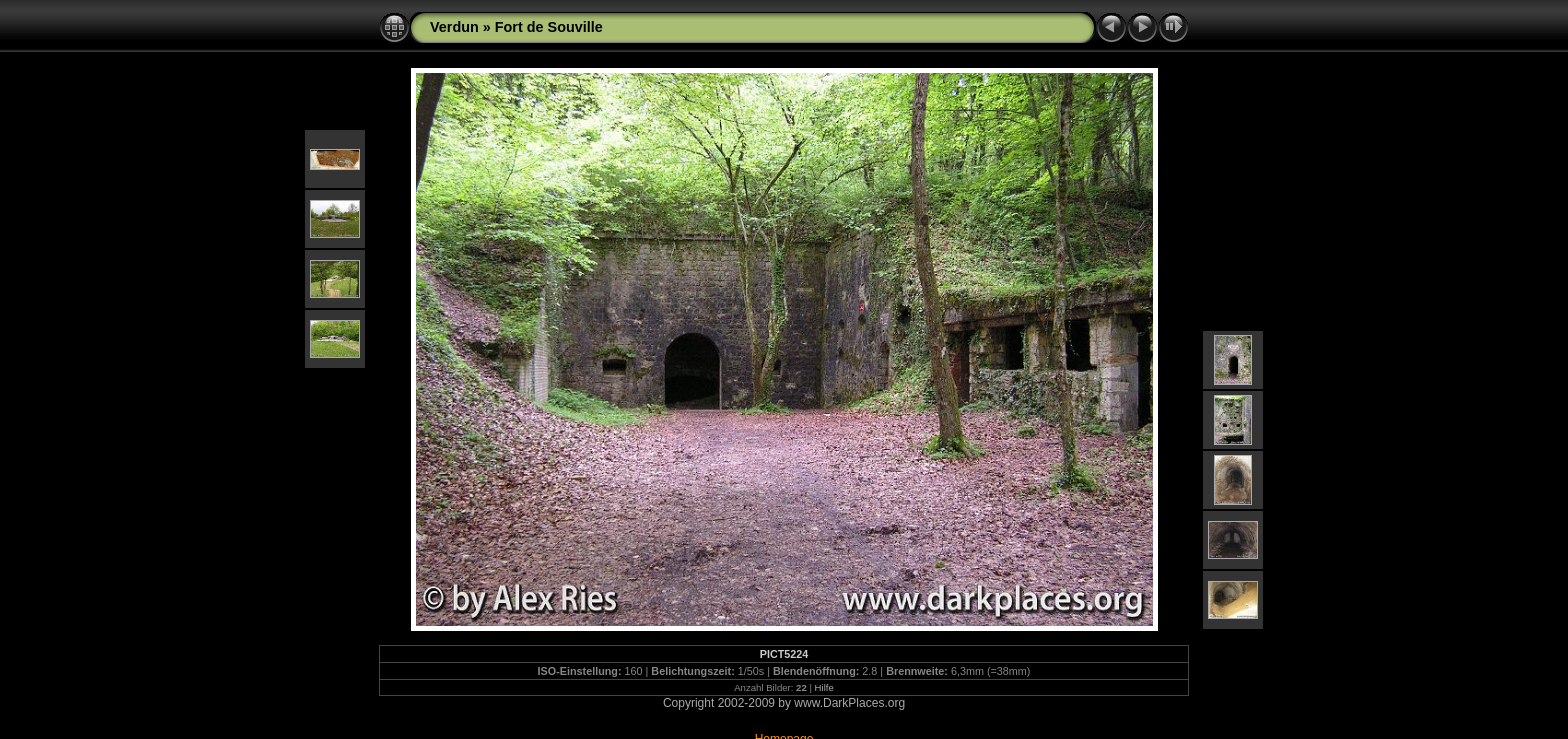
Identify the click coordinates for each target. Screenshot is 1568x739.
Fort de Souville (549, 27)
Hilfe (824, 687)
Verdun (454, 27)
